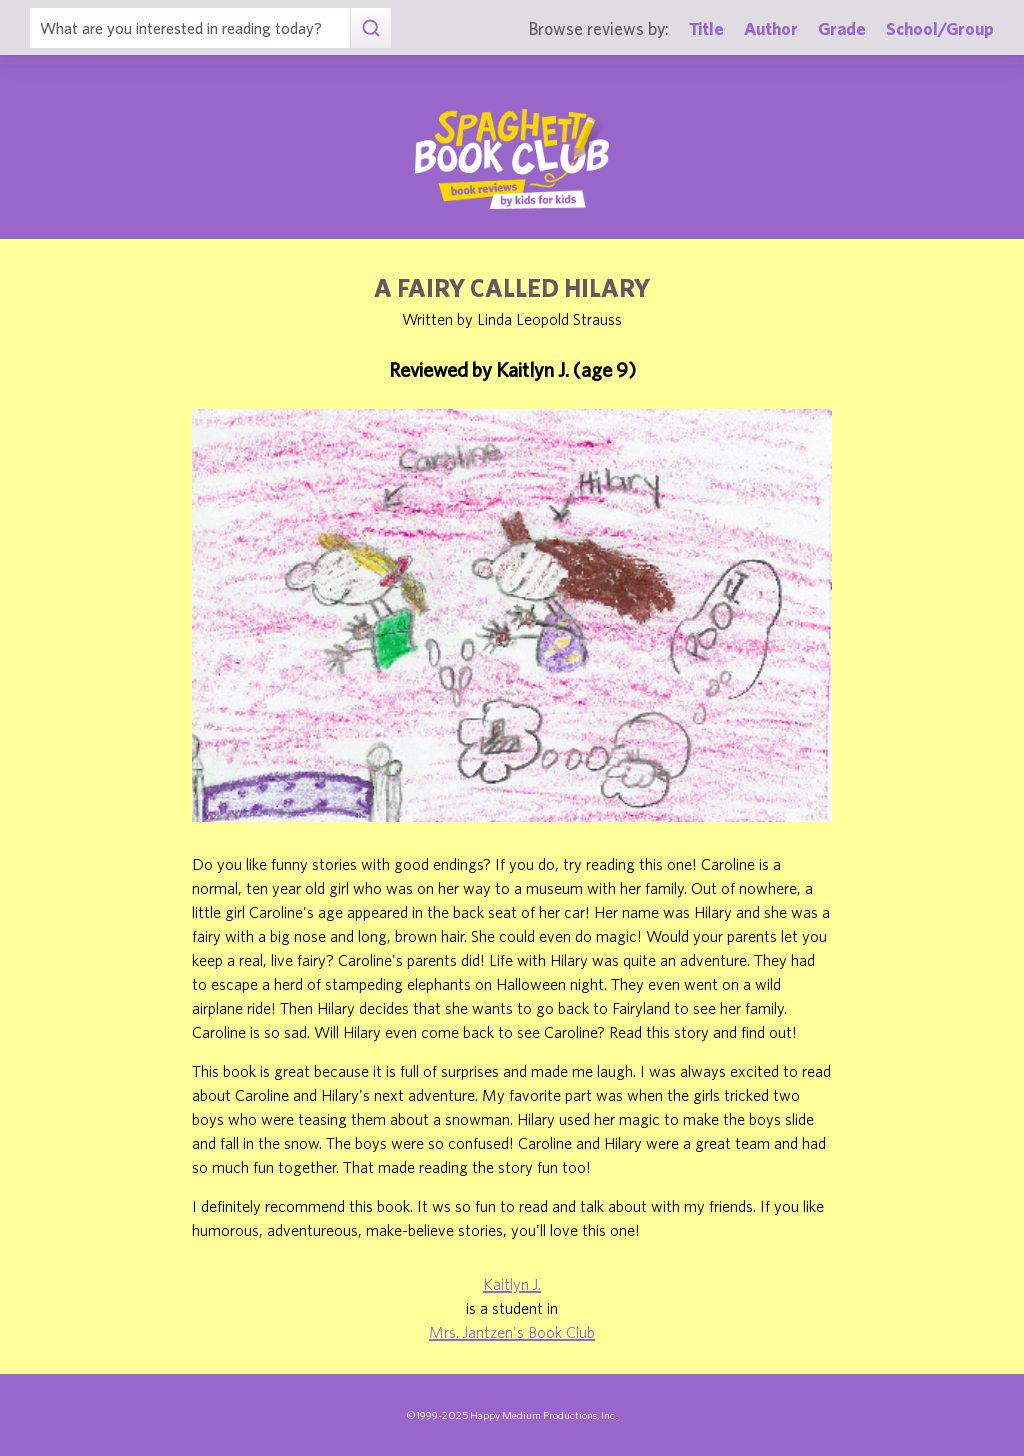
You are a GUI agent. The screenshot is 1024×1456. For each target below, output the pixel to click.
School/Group (940, 28)
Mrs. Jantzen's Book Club (512, 1332)
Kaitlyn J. (512, 1284)
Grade (842, 28)
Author (771, 28)
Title (706, 28)
